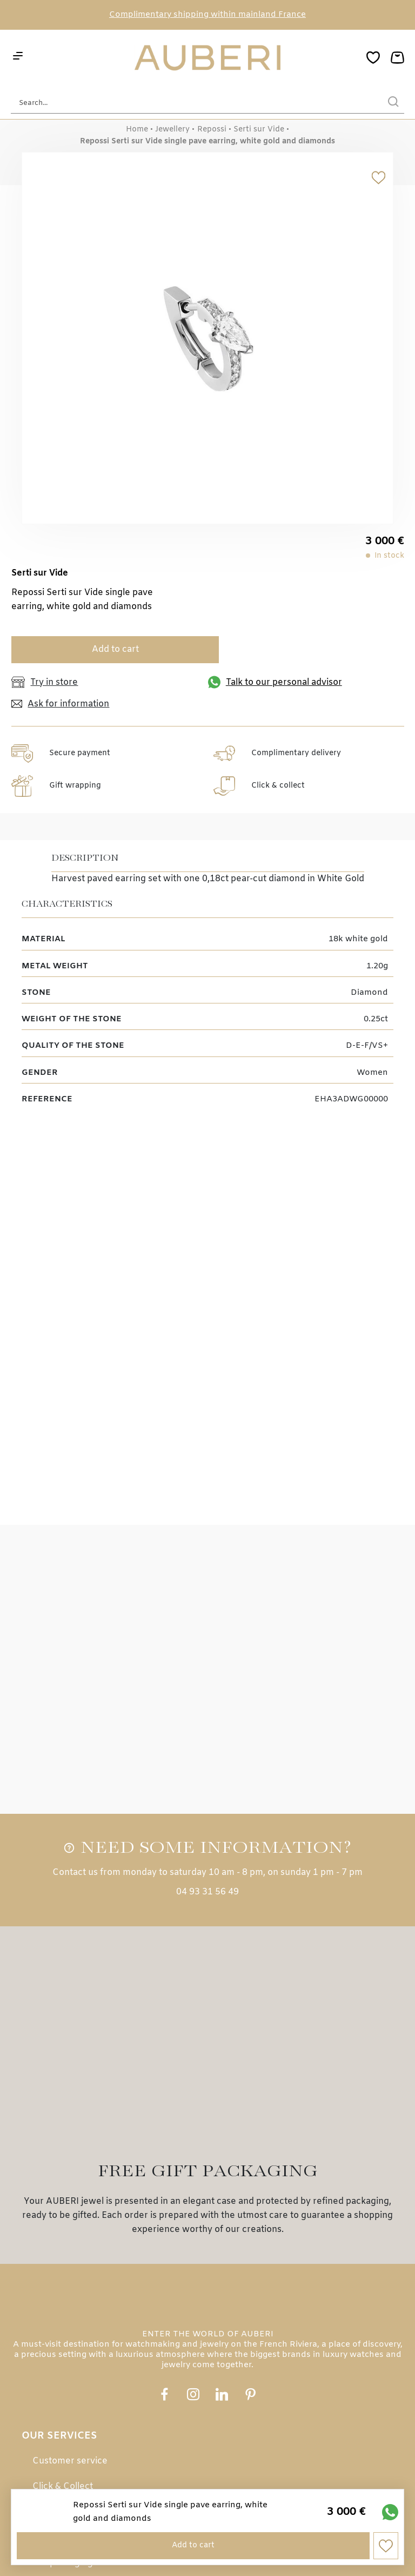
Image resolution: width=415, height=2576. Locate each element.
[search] (393, 103)
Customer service (70, 2199)
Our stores (54, 2430)
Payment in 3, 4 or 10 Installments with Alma (125, 2327)
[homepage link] (207, 59)
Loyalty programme (73, 2377)
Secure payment (67, 2250)
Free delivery (60, 2276)
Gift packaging (62, 2301)
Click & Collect (62, 2225)
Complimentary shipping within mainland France (207, 14)
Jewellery (172, 130)
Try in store (44, 682)
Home (137, 130)
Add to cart (109, 649)
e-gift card (54, 2352)
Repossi (211, 130)
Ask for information (60, 703)
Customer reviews (71, 2455)
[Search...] (191, 103)
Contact (49, 2481)
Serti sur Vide (258, 130)
